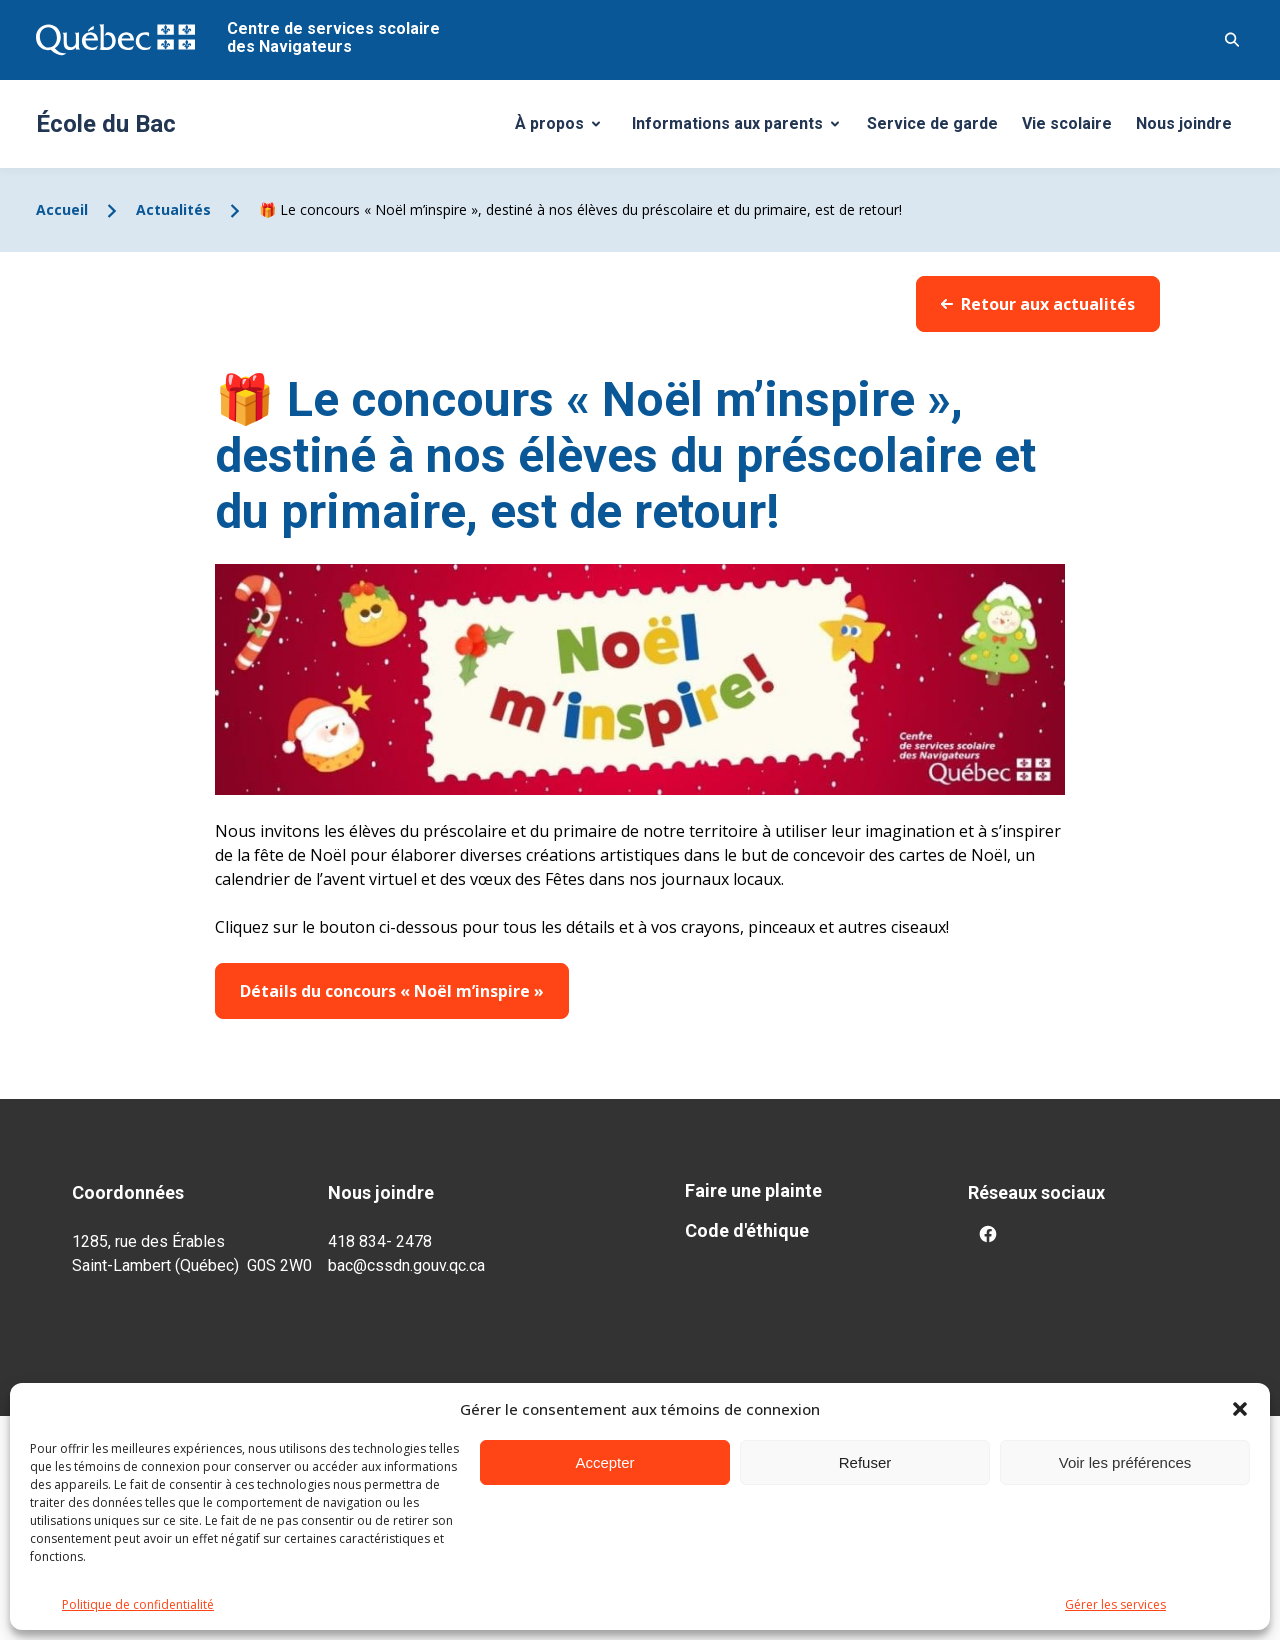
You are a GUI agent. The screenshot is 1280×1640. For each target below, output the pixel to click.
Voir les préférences (1125, 1462)
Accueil (62, 209)
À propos (565, 129)
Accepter (604, 1462)
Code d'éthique (747, 1230)
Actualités (173, 209)
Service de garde (932, 123)
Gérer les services (1115, 1604)
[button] (1240, 1409)
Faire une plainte (753, 1190)
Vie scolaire (1067, 123)
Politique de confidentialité (138, 1604)
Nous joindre (1184, 123)
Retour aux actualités (1038, 304)
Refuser (865, 1462)
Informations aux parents (740, 129)
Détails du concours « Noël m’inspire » (392, 991)
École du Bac (106, 124)
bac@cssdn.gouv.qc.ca (406, 1265)
